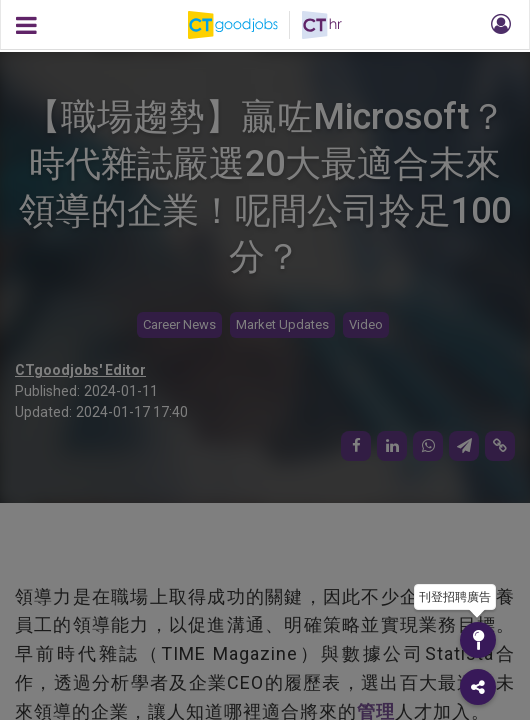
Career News (179, 324)
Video (366, 324)
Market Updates (282, 324)
